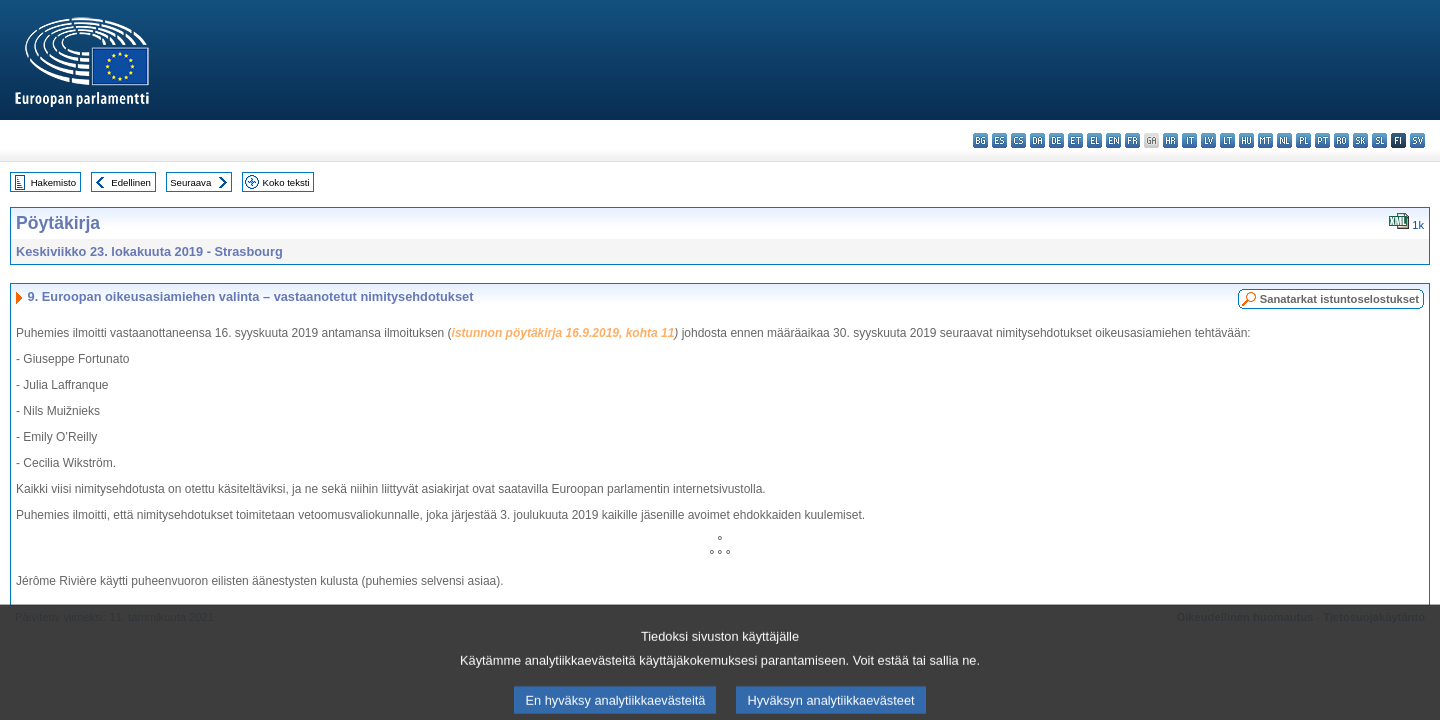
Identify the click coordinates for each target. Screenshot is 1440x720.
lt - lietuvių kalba (1227, 140)
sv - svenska (1417, 140)
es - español (999, 140)
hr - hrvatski (1170, 140)
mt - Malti (1265, 140)
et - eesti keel (1075, 140)
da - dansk (1037, 140)
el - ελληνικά (1094, 140)
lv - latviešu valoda (1208, 140)
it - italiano (1189, 140)
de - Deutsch (1056, 140)
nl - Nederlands (1284, 140)
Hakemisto (53, 182)
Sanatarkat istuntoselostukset (1339, 299)
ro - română (1341, 140)
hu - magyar (1246, 140)
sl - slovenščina (1379, 140)
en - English (1113, 140)
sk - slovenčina (1360, 140)
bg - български (980, 140)
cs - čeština (1018, 140)
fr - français (1132, 140)
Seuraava (190, 182)
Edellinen (130, 182)
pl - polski (1303, 140)
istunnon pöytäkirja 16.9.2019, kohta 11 (563, 333)
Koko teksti (286, 182)
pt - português (1322, 140)
